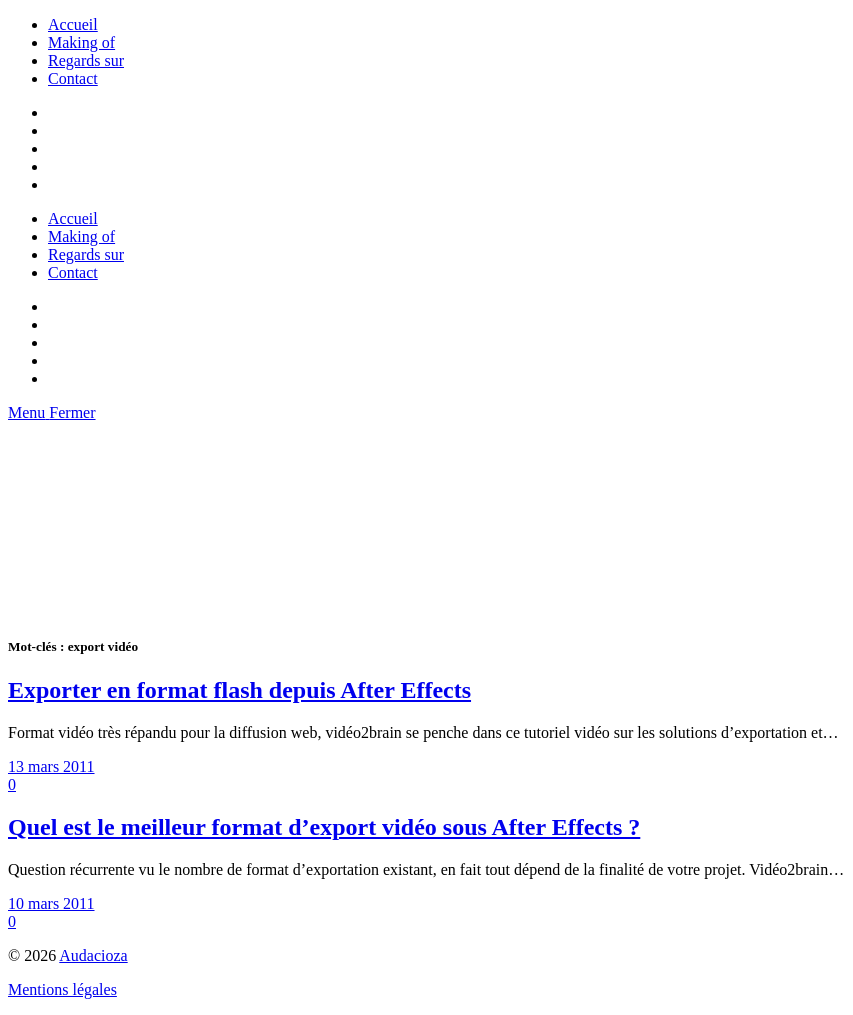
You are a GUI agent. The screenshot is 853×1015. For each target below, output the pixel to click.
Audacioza (93, 955)
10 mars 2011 (51, 903)
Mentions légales (62, 989)
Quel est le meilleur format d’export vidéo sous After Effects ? (324, 827)
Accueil (73, 24)
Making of (81, 42)
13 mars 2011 (51, 766)
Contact (73, 78)
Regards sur (86, 60)
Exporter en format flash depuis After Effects (239, 690)
